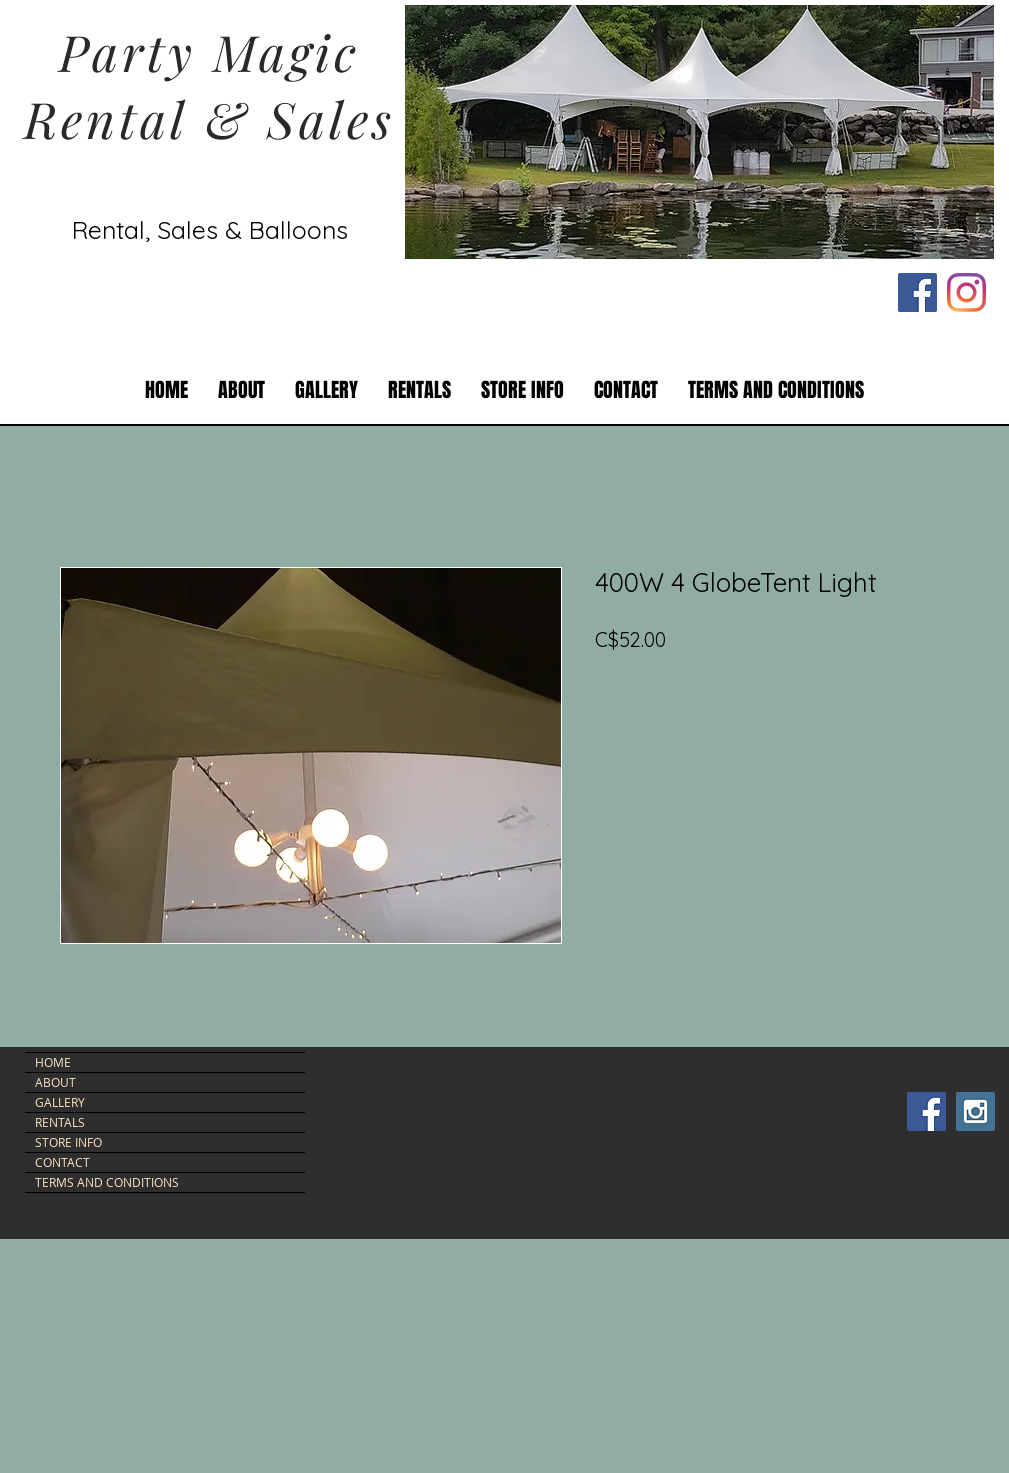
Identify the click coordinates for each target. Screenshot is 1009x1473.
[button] (419, 390)
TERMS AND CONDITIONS (107, 1182)
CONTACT (62, 1162)
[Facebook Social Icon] (917, 292)
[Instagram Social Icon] (975, 1111)
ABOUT (55, 1082)
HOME (53, 1062)
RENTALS (60, 1122)
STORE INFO (68, 1142)
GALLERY (60, 1102)
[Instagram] (966, 292)
